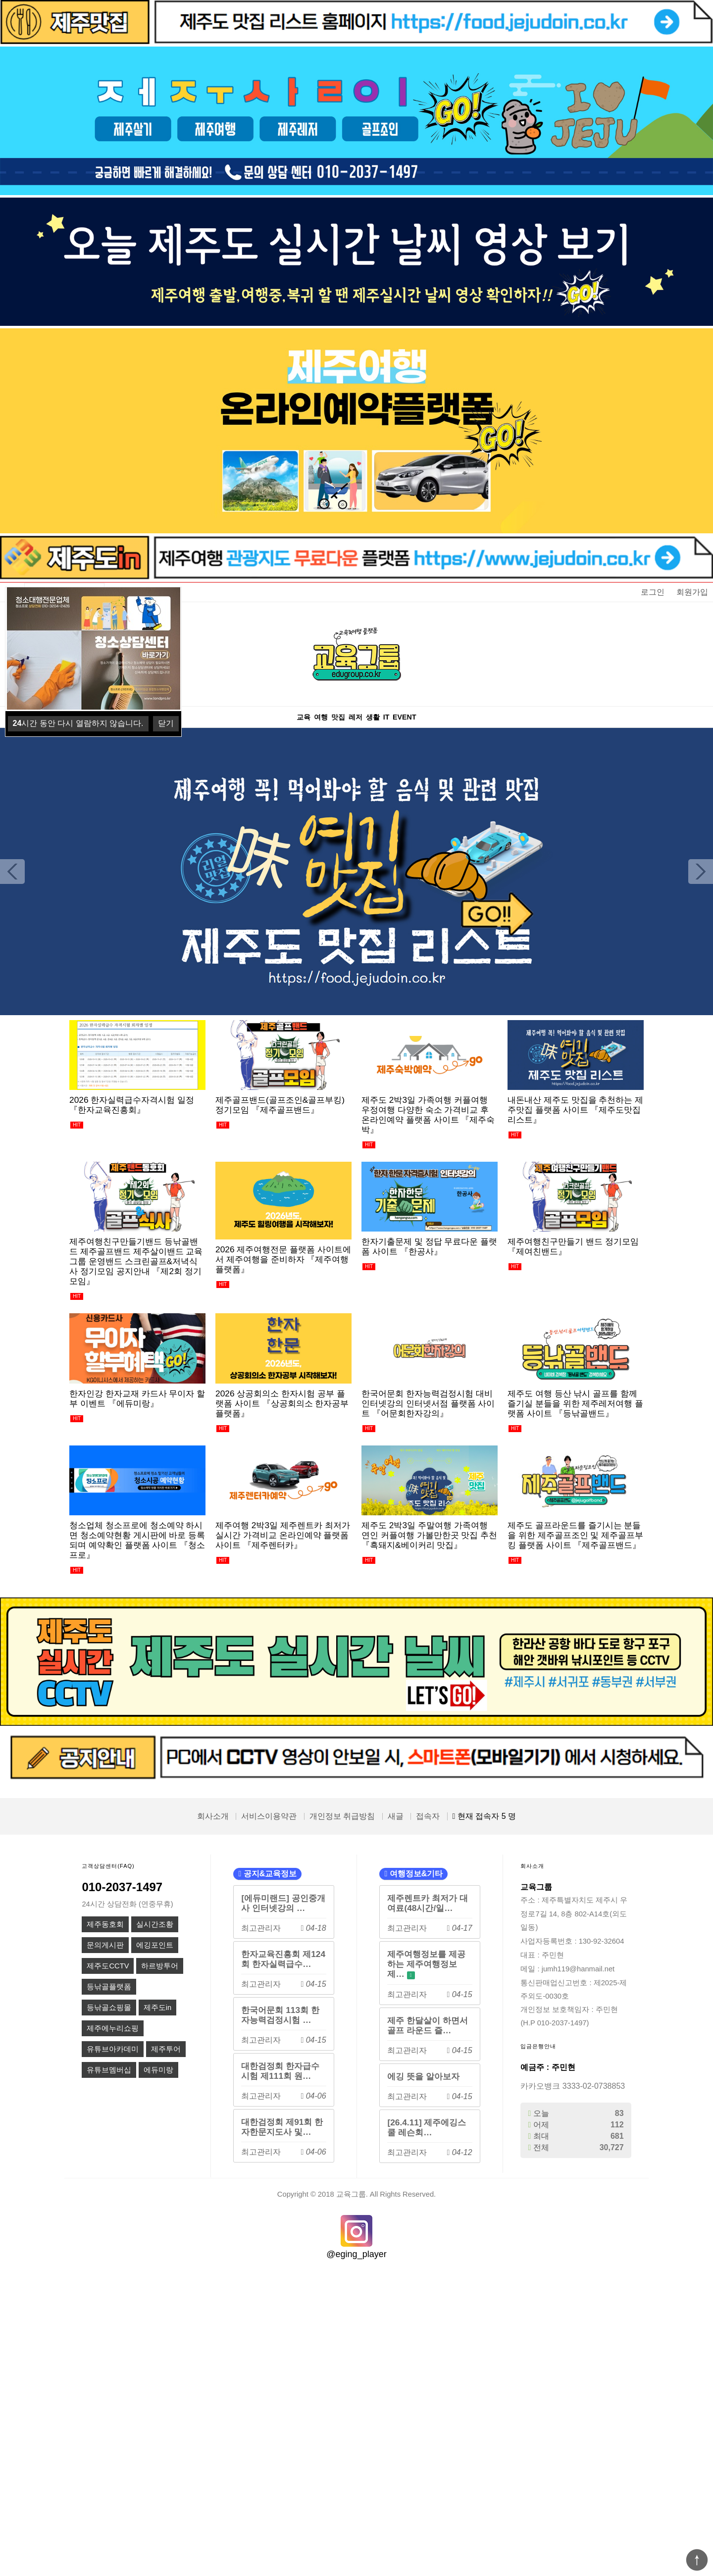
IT (418, 721)
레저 (355, 721)
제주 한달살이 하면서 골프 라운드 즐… (427, 2035)
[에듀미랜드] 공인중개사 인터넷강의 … (283, 1912)
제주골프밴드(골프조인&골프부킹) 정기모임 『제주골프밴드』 (280, 1114)
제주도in (157, 2016)
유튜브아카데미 (113, 2058)
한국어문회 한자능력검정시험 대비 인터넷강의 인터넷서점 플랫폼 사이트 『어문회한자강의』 (428, 1412)
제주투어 (166, 2058)
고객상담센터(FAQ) (108, 1875)
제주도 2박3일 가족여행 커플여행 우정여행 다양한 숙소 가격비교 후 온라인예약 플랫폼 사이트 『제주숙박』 (428, 1124)
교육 (253, 721)
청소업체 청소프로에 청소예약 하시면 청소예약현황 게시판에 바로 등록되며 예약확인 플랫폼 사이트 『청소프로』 (137, 1549)
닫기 (166, 723)
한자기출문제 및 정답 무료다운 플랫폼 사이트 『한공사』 (429, 1256)
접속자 (428, 1825)
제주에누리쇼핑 (113, 2037)
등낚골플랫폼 (109, 1996)
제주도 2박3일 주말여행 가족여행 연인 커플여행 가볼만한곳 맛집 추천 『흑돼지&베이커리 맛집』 (429, 1544)
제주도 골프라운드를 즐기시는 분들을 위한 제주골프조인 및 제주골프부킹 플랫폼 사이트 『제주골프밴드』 (575, 1544)
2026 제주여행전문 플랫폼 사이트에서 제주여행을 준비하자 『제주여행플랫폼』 (283, 1268)
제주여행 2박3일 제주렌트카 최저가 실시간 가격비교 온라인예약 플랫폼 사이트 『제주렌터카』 (282, 1544)
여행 (287, 721)
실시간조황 (154, 1933)
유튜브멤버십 (109, 2079)
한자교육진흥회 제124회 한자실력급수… (283, 1968)
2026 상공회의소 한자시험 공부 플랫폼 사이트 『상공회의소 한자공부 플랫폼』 (282, 1412)
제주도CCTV (108, 1975)
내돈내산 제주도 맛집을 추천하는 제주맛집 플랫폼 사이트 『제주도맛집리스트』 (575, 1119)
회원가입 (692, 592)
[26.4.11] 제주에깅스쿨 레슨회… (426, 2137)
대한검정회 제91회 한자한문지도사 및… (282, 2136)
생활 (388, 721)
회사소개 (213, 1825)
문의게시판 (105, 1954)
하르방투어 (159, 1975)
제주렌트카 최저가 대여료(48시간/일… (427, 1912)
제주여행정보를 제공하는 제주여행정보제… (426, 1973)
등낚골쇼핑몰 (109, 2016)
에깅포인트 (154, 1954)
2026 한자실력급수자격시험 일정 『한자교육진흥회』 (131, 1114)
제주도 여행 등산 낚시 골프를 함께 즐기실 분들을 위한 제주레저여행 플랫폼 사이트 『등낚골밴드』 (575, 1412)
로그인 (652, 592)
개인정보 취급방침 (342, 1825)
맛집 (320, 721)
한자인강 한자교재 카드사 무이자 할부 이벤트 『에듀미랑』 (137, 1407)
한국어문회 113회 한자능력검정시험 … (280, 2024)
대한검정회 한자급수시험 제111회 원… (280, 2080)
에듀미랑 (158, 2079)
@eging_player (356, 2263)
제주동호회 (105, 1933)
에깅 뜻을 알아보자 (423, 2086)
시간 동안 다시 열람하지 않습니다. (78, 723)
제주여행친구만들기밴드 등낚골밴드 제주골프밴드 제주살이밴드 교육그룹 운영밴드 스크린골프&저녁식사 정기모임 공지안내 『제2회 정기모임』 (136, 1270)
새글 (396, 1825)
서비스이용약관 (269, 1825)
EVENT (453, 721)
